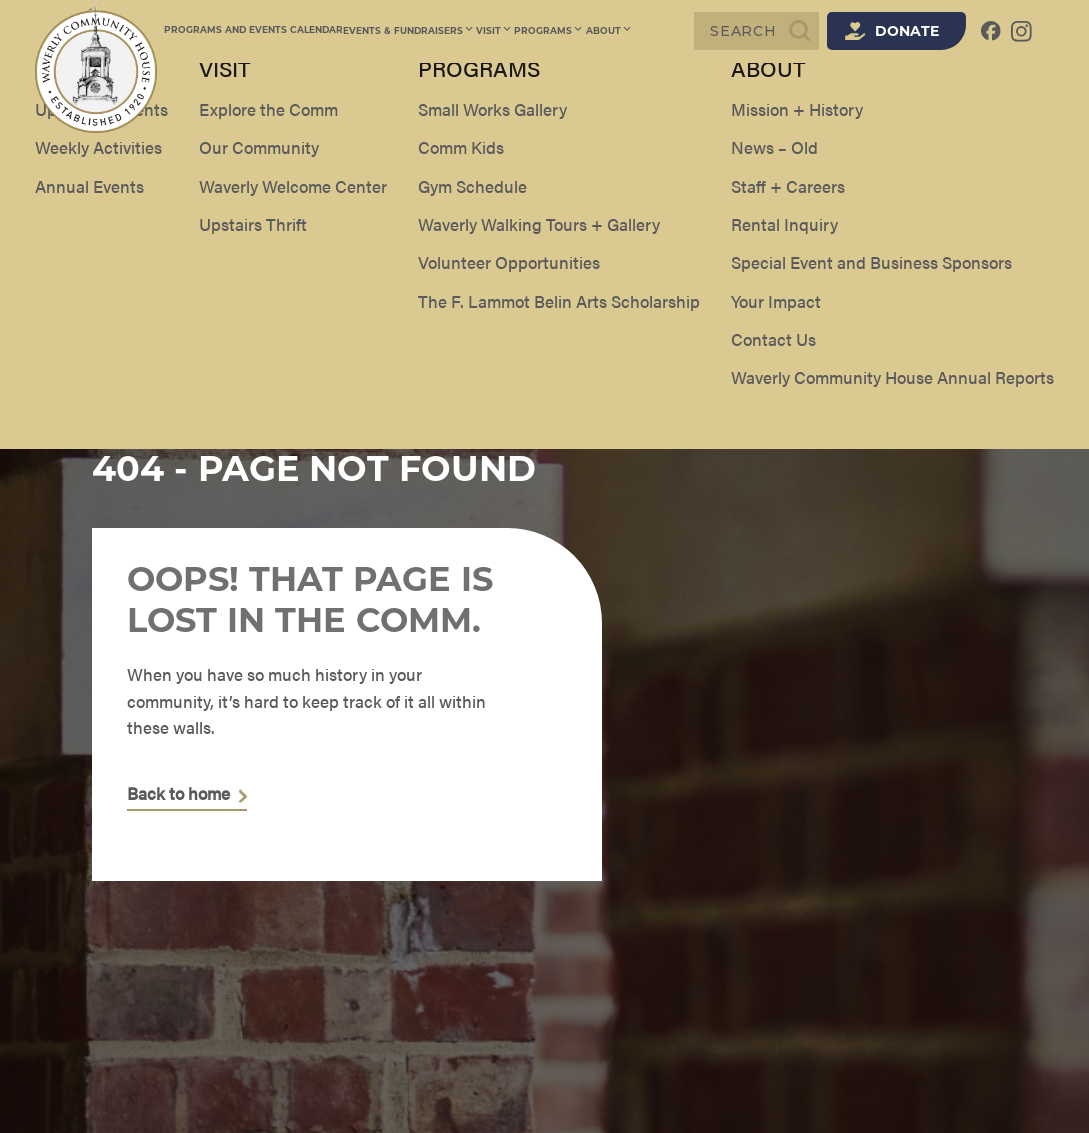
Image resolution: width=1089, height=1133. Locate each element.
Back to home (178, 794)
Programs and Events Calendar (253, 30)
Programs (547, 31)
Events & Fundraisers (409, 31)
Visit (493, 31)
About (605, 31)
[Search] (756, 31)
